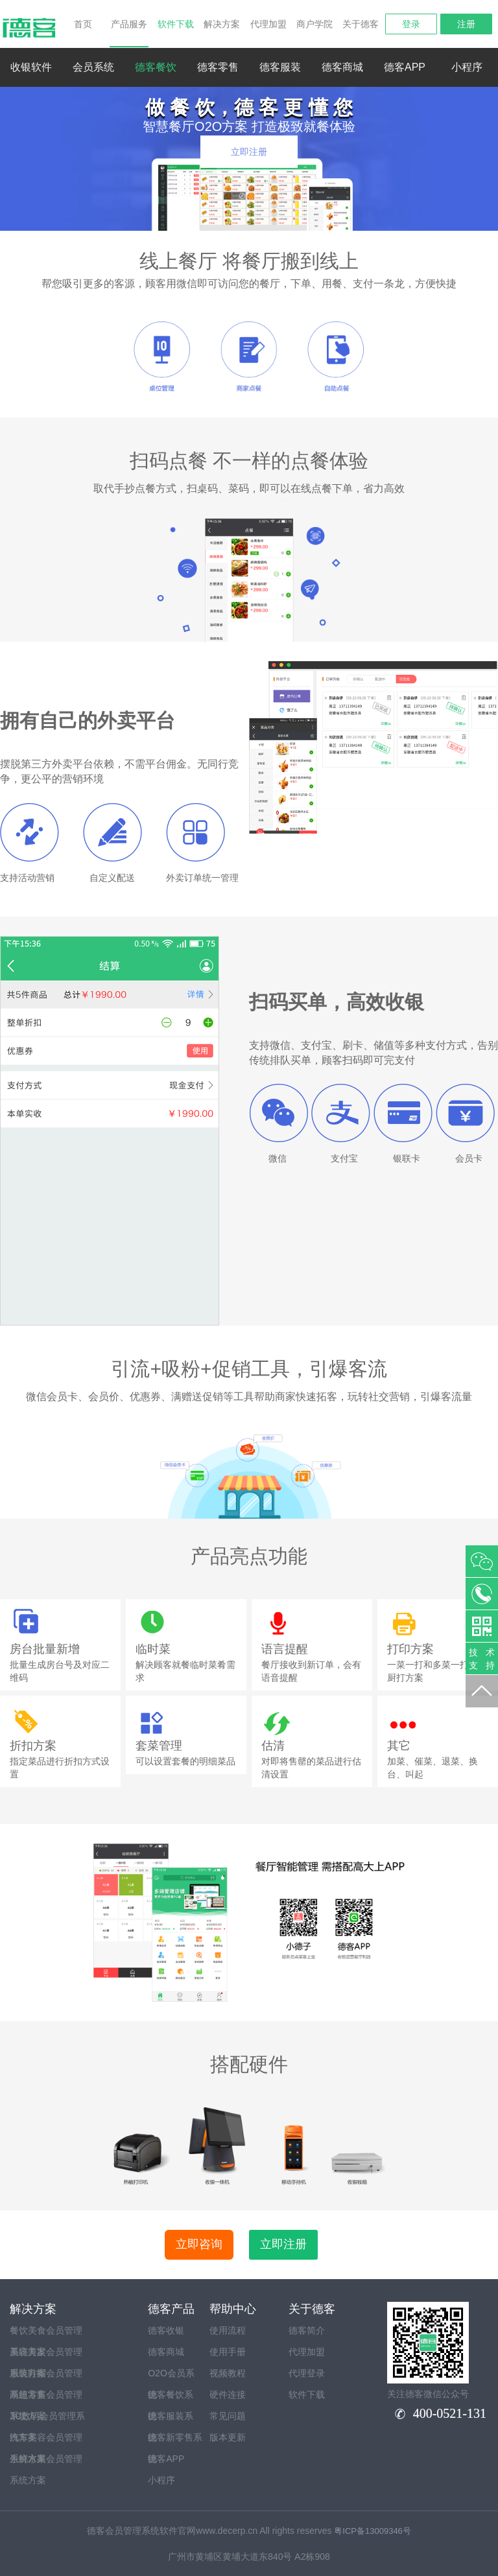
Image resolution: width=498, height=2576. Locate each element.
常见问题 (227, 2416)
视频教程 (227, 2373)
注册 (466, 24)
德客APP (404, 67)
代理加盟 (268, 24)
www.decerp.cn (226, 2530)
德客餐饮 (155, 67)
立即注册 (249, 151)
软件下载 (176, 24)
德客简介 (307, 2330)
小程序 (466, 67)
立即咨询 (199, 2244)
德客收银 (166, 2330)
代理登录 (307, 2373)
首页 (83, 24)
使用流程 (227, 2330)
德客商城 (342, 67)
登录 (411, 24)
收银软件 (31, 67)
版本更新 (227, 2437)
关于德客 (360, 24)
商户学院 (314, 24)
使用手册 (227, 2352)
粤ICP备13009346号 (372, 2531)
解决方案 (222, 24)
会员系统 (93, 67)
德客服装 (280, 67)
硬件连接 (227, 2394)
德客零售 (218, 67)
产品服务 (129, 33)
